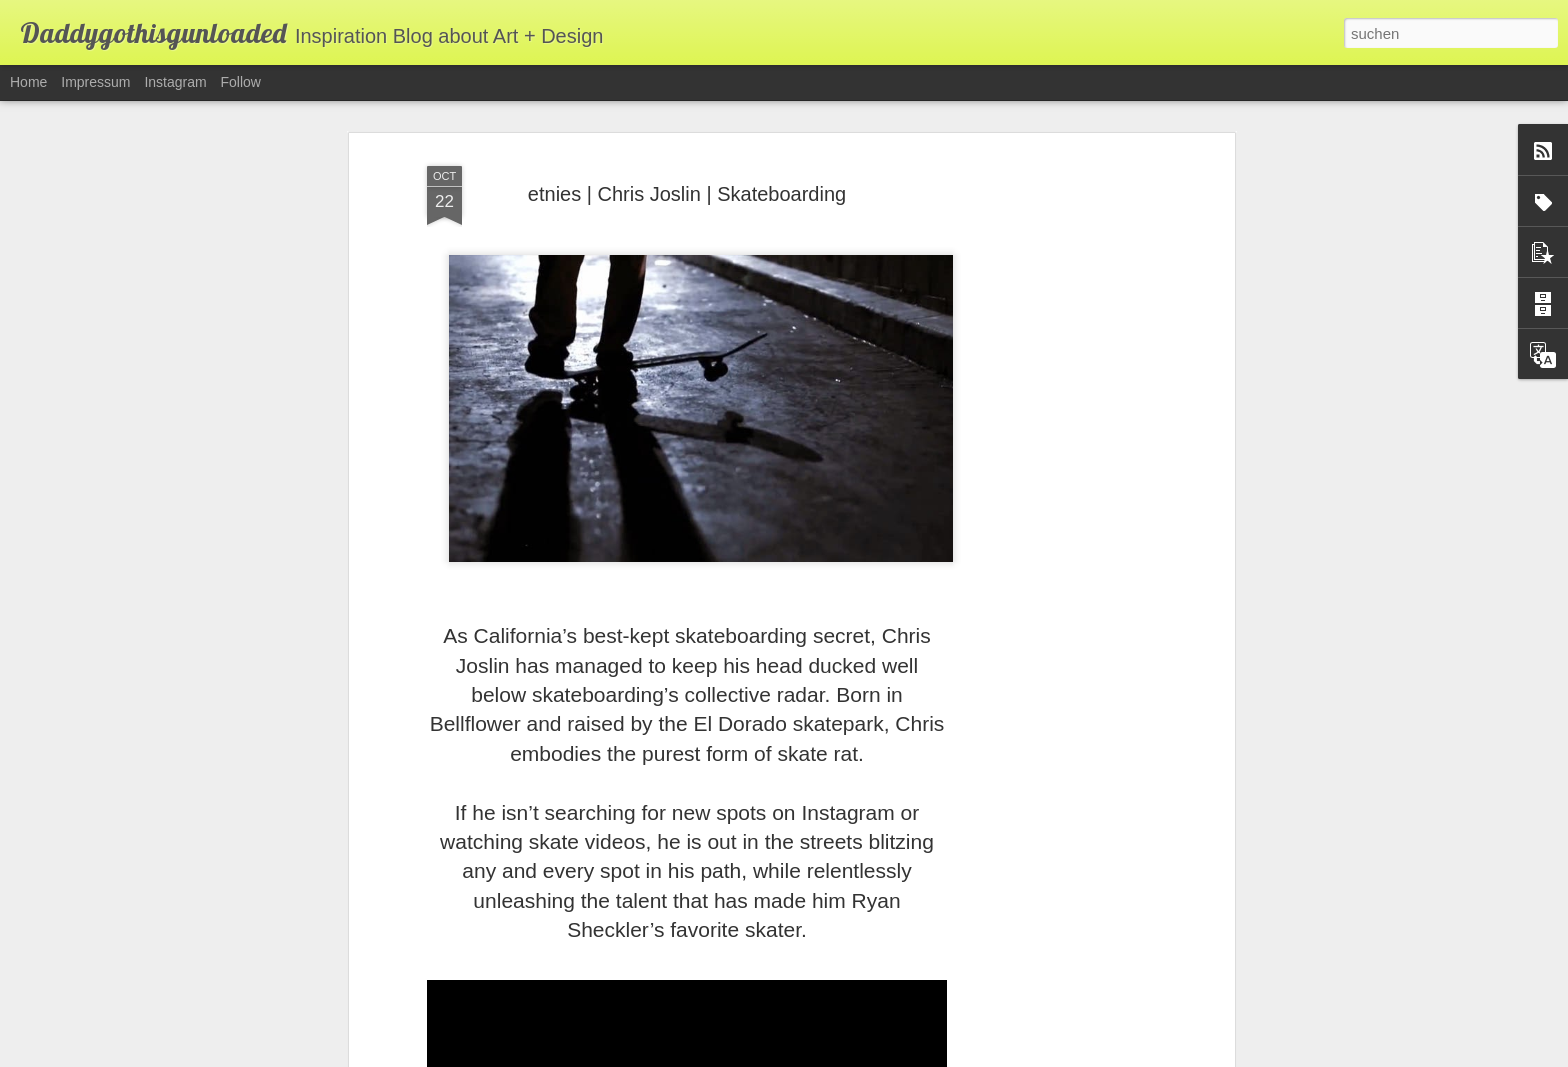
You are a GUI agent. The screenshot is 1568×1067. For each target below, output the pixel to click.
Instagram (175, 82)
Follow (241, 82)
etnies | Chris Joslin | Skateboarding (687, 186)
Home (28, 82)
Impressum (95, 82)
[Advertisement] (1057, 463)
